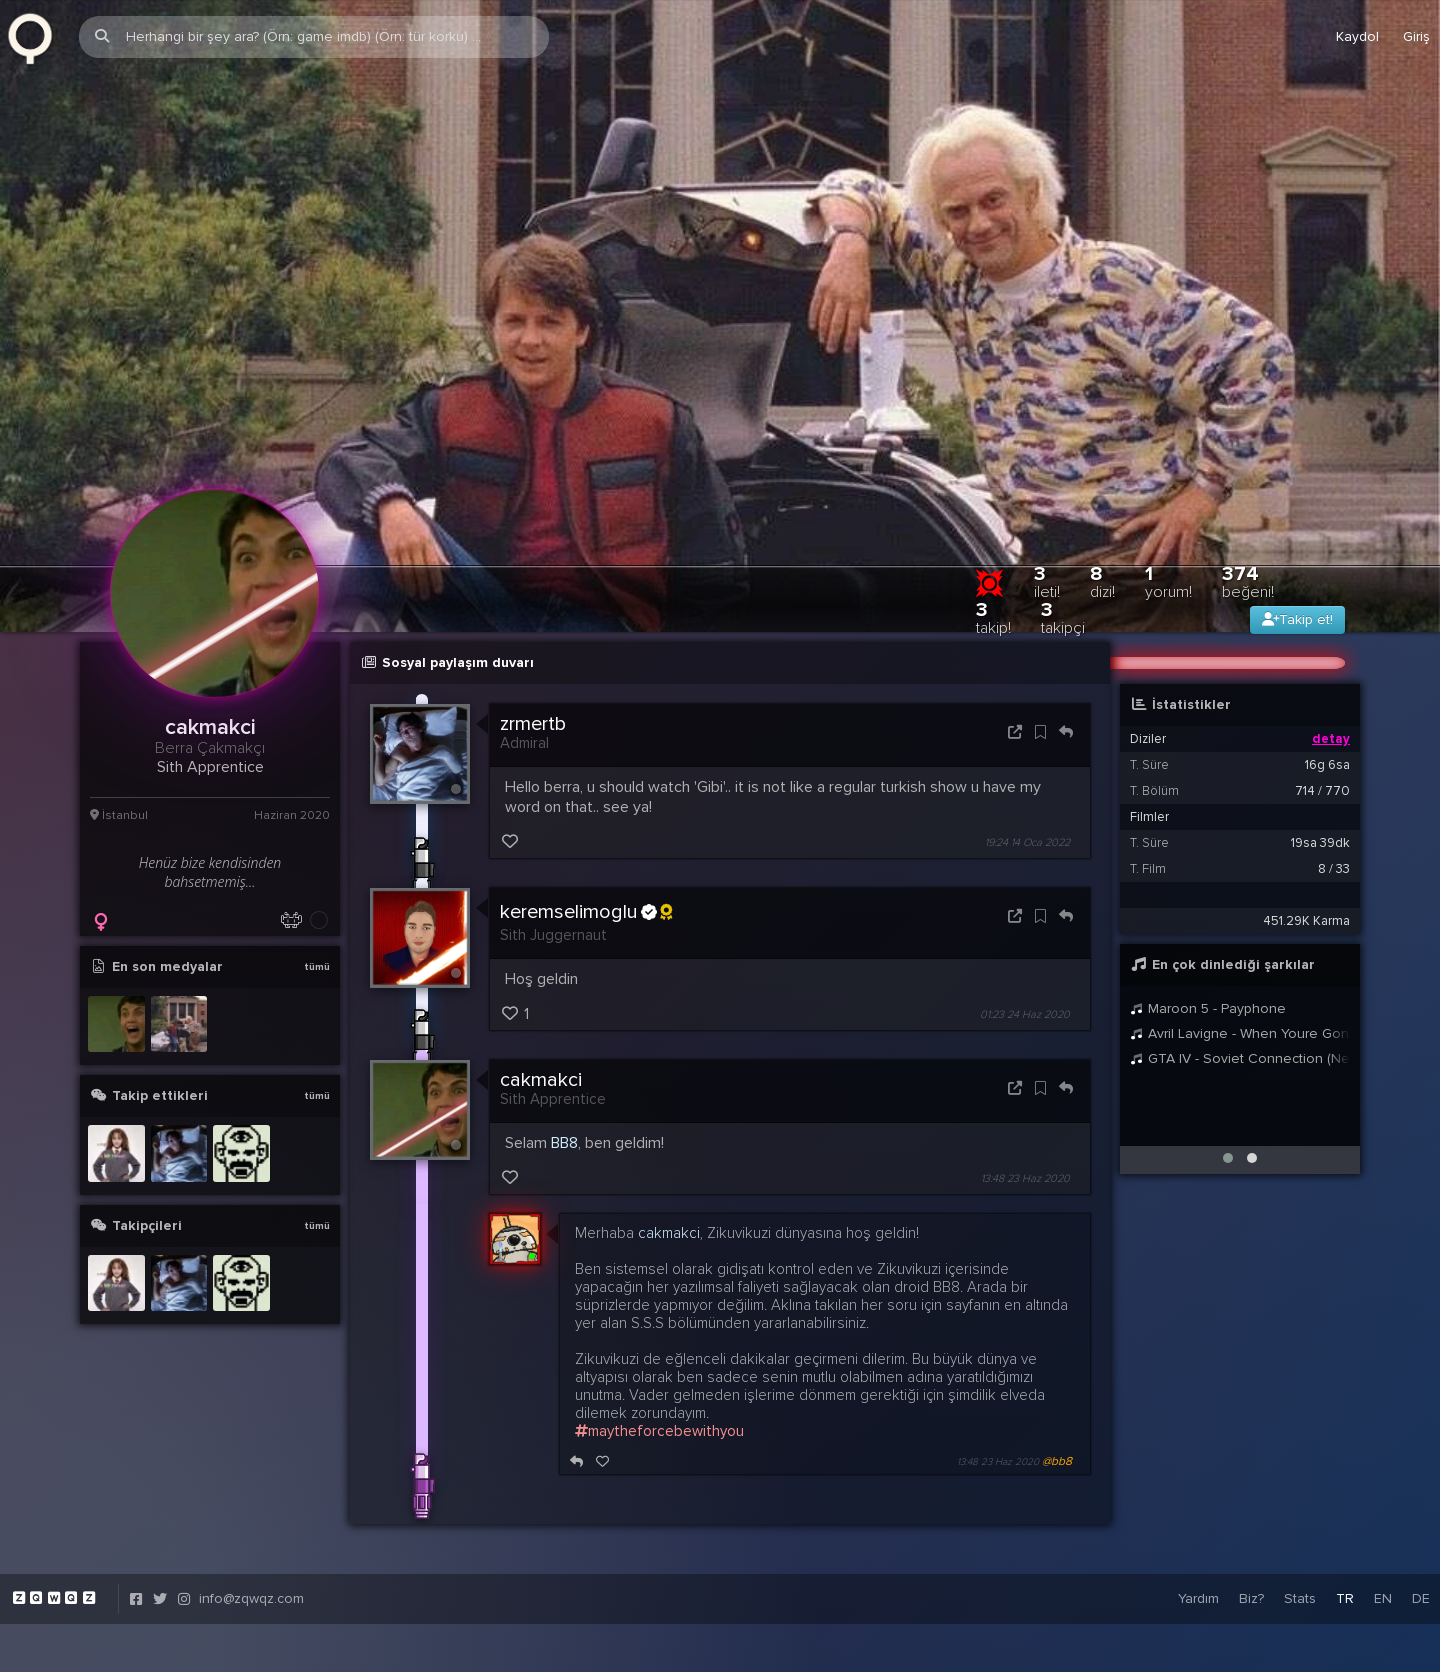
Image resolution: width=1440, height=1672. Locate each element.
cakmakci (541, 1000)
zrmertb (533, 643)
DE (1421, 1518)
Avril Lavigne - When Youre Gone (1240, 952)
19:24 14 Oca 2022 (1027, 762)
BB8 (564, 1063)
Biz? (1251, 1518)
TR (1345, 1518)
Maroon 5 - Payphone (1208, 927)
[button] (1228, 1077)
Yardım (1198, 1518)
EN (1383, 1518)
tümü (317, 886)
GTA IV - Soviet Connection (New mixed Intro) (1240, 977)
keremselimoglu (586, 832)
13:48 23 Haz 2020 (1025, 1098)
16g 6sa (1327, 684)
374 (1248, 500)
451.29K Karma (1306, 840)
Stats (1300, 1518)
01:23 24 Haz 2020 (1025, 934)
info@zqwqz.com (251, 1518)
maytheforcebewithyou (659, 1351)
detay (1331, 658)
